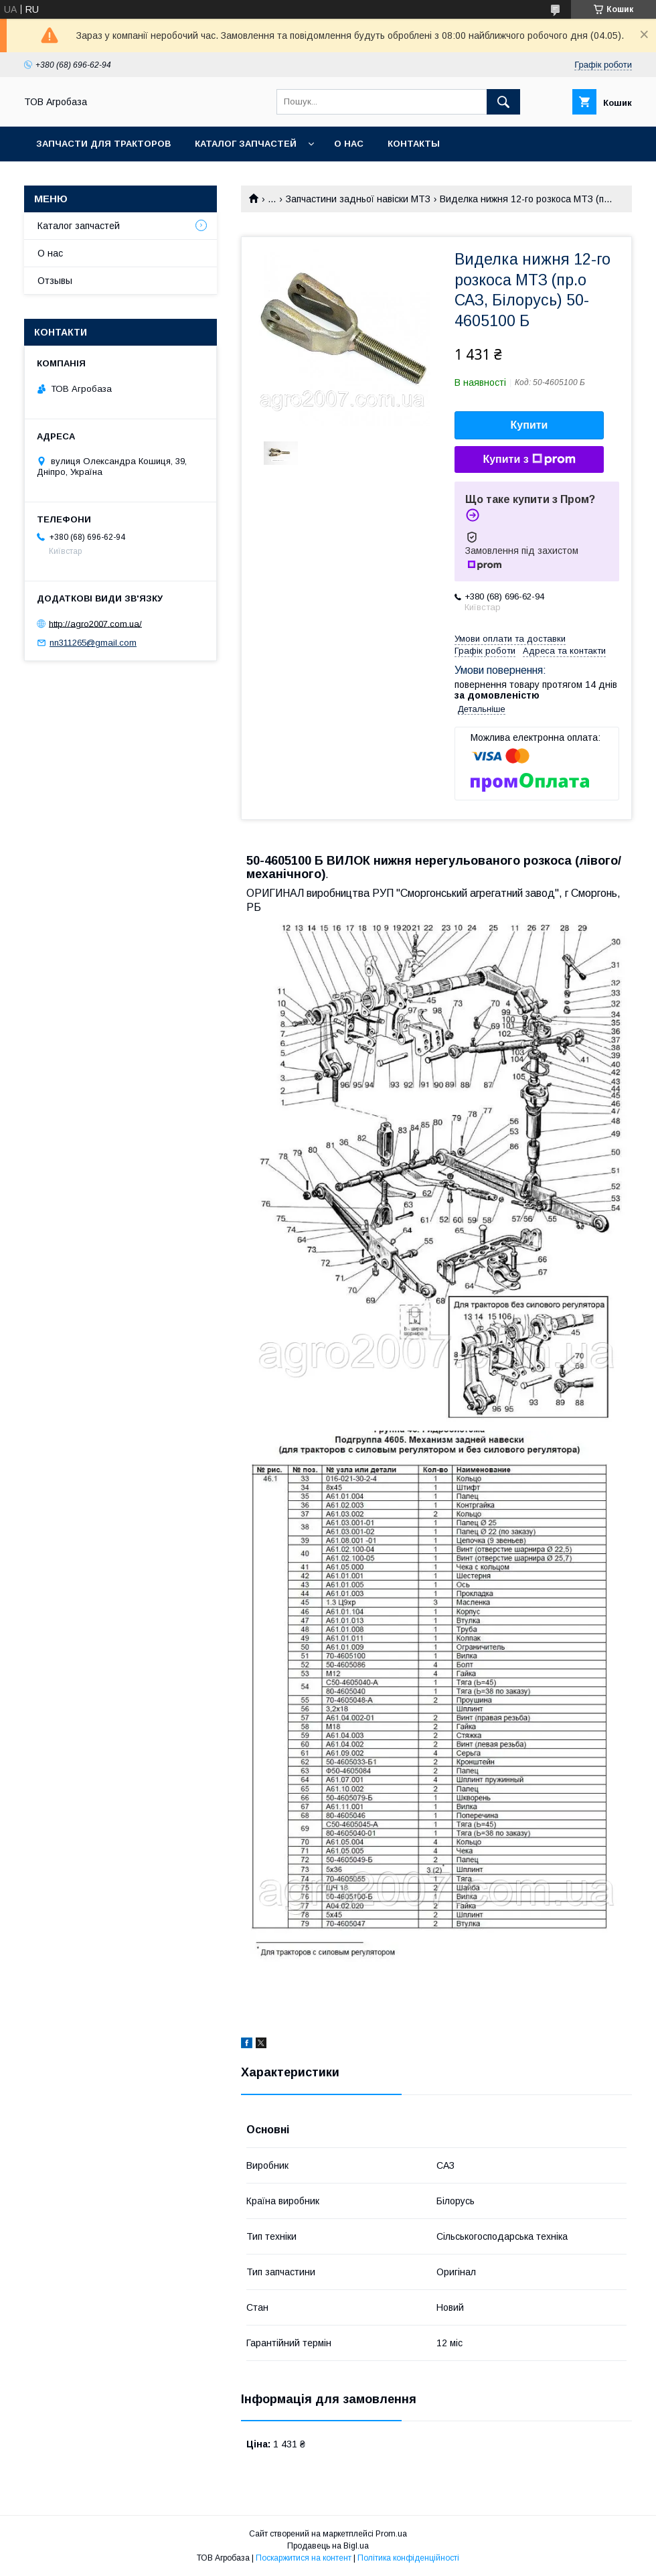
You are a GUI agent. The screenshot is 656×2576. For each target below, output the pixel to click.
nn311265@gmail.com (93, 643)
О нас (348, 144)
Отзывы (54, 280)
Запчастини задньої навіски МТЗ (358, 199)
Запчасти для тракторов (103, 144)
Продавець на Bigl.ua (328, 2546)
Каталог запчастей (246, 144)
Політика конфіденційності (408, 2558)
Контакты (414, 144)
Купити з (529, 459)
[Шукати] (503, 102)
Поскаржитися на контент (303, 2558)
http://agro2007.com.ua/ (95, 623)
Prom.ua (391, 2533)
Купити (529, 425)
